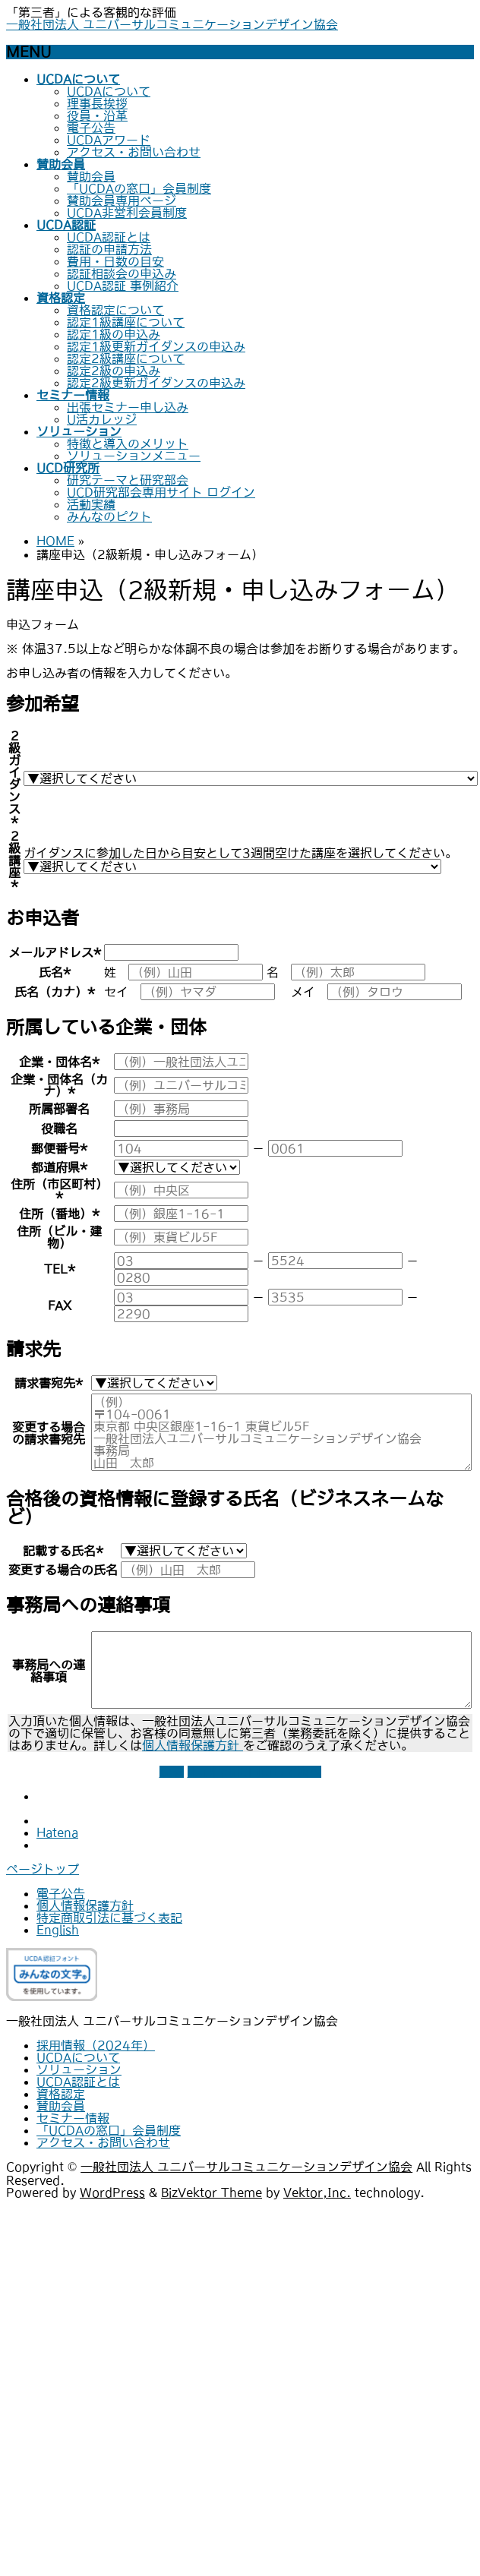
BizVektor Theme (211, 2192)
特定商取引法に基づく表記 (109, 1917)
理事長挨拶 (97, 103)
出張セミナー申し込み (127, 407)
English (57, 1930)
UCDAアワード (108, 140)
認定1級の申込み (113, 334)
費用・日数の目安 (115, 261)
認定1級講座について (126, 322)
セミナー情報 (72, 2118)
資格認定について (115, 310)
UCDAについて (108, 91)
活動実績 (91, 504)
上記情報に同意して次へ (254, 1772)
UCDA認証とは (108, 237)
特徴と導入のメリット (127, 443)
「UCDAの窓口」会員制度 (139, 188)
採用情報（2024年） (95, 2045)
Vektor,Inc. (317, 2192)
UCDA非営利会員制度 (127, 213)
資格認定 (60, 2094)
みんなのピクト (109, 516)
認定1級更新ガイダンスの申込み (156, 346)
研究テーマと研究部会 (127, 480)
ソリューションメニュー (134, 456)
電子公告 (91, 128)
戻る (171, 1772)
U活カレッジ (102, 419)
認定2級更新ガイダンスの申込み (156, 383)
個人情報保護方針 (192, 1745)
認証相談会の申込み (121, 273)
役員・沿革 (97, 115)
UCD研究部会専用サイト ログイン (161, 492)
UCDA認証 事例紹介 (122, 285)
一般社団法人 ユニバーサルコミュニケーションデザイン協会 (172, 24)
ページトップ (42, 1869)
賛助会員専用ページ (121, 200)
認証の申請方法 (109, 249)
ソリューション (79, 2069)
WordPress (112, 2192)
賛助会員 (91, 176)
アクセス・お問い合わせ (134, 152)
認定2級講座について (126, 358)
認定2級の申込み (113, 371)
